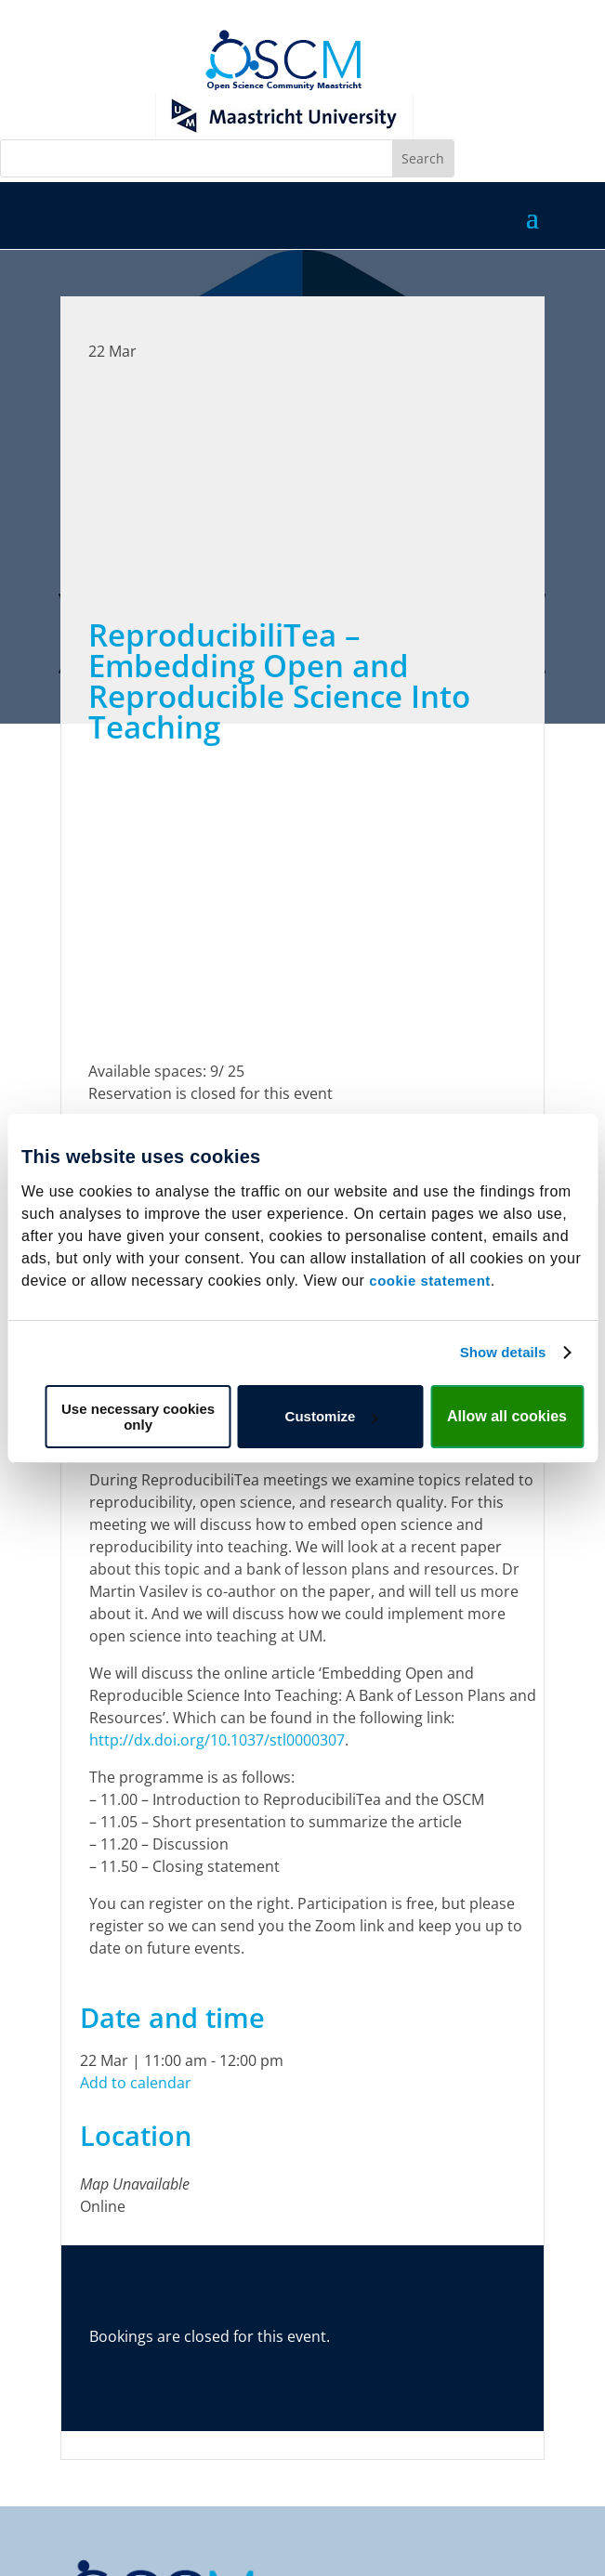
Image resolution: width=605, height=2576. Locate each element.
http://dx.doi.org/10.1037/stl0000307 (217, 1740)
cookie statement (430, 1280)
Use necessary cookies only (138, 1416)
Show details (503, 1352)
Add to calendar (135, 2083)
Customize (331, 1416)
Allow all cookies (507, 1416)
